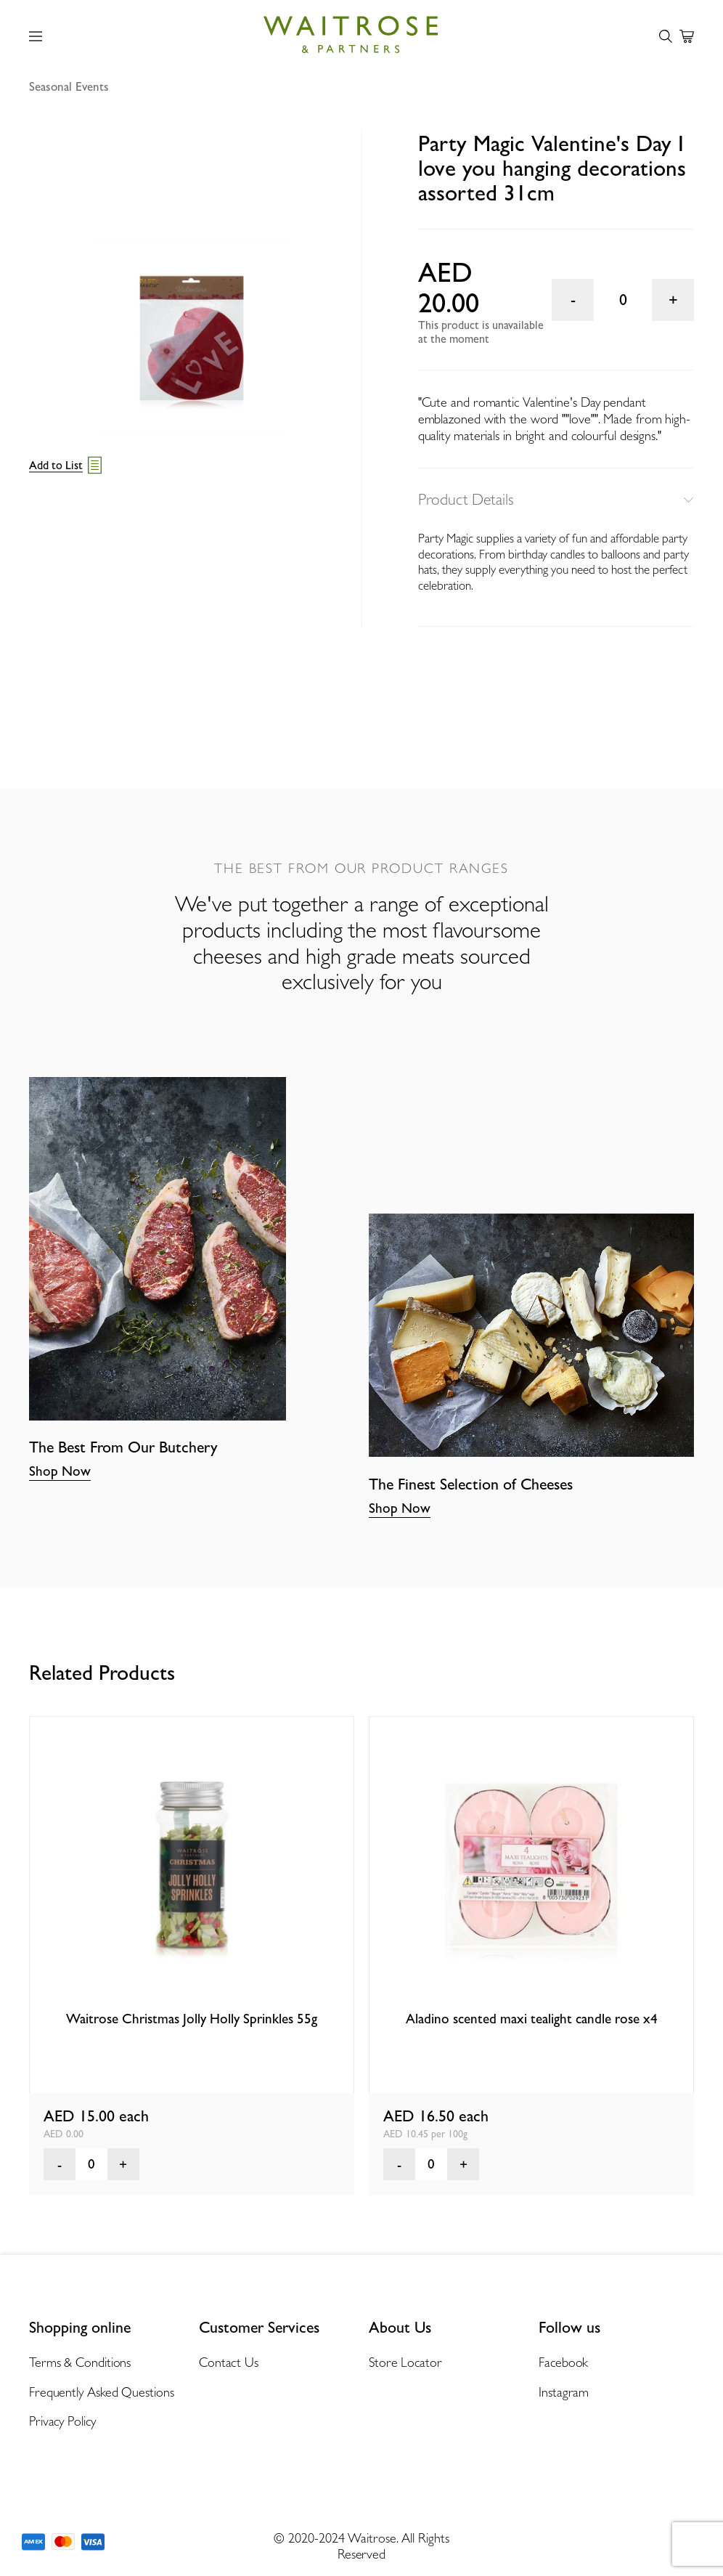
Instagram (564, 2392)
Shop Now (60, 1471)
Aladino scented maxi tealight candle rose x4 (532, 2018)
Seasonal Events (69, 86)
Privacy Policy (62, 2421)
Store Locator (405, 2362)
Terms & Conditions (80, 2362)
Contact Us (228, 2362)
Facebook (563, 2362)
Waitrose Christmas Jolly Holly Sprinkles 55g (191, 2018)
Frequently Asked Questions (101, 2392)
